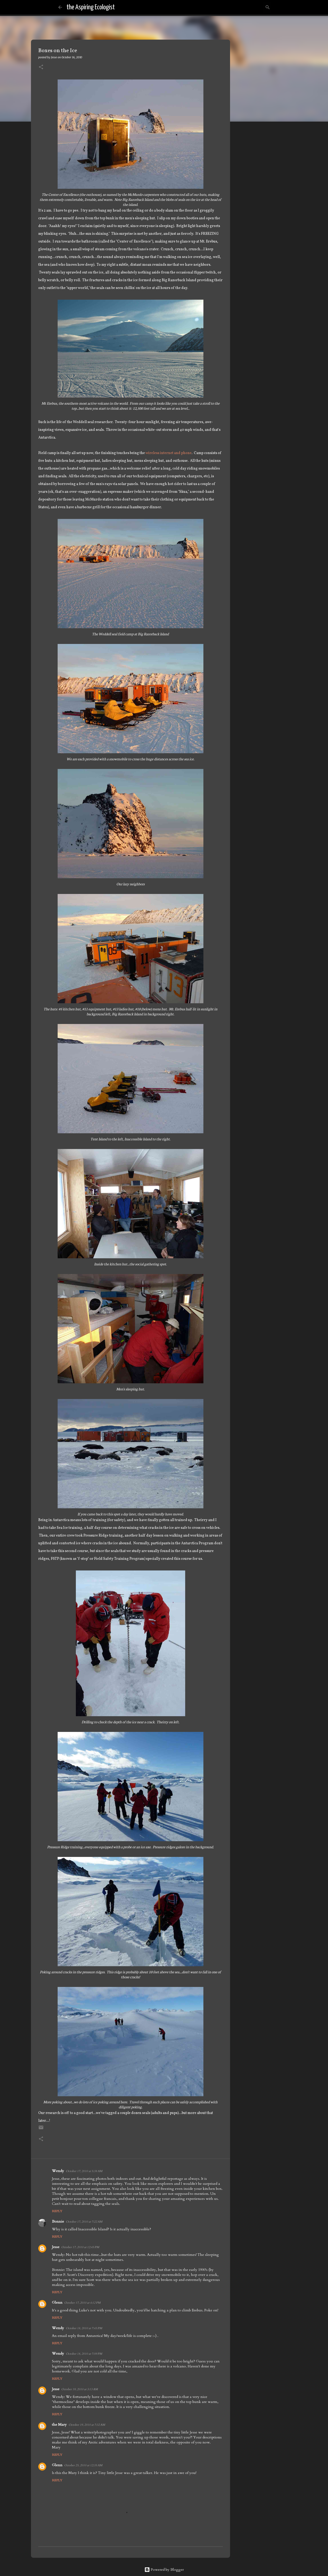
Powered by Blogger (164, 2569)
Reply (57, 2211)
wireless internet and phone (169, 453)
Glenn (57, 2302)
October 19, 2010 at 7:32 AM (87, 2425)
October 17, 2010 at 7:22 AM (84, 2222)
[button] (41, 67)
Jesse (55, 2246)
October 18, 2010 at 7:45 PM (84, 2328)
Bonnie (58, 2221)
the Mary (59, 2424)
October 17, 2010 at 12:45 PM (80, 2247)
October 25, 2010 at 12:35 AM (83, 2465)
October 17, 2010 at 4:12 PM (82, 2303)
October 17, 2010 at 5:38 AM (84, 2171)
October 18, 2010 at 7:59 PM (84, 2354)
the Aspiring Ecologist (91, 7)
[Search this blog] (247, 7)
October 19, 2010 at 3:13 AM (79, 2389)
